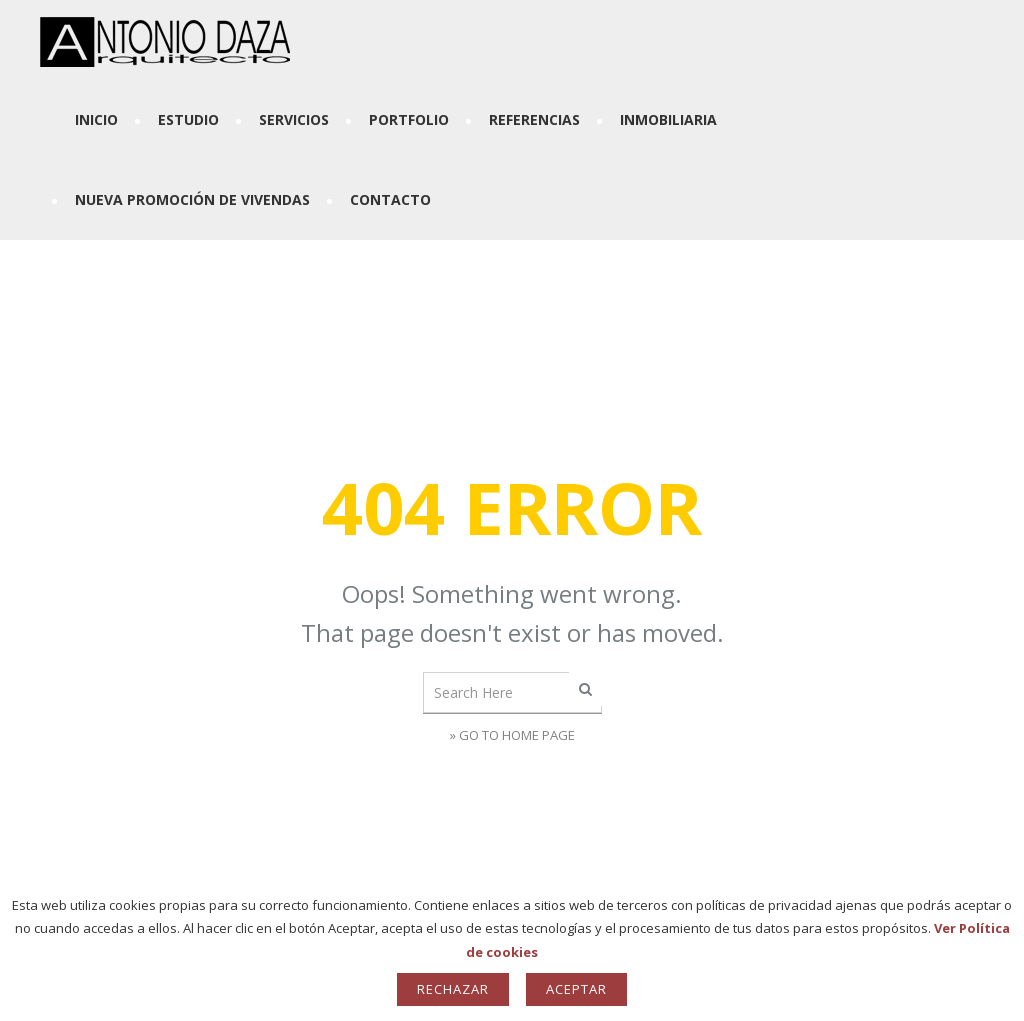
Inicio (96, 120)
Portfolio (409, 120)
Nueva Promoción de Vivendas (192, 200)
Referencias (534, 120)
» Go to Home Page (512, 735)
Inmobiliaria (668, 120)
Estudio (188, 120)
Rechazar (453, 989)
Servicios (294, 120)
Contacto (390, 200)
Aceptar (576, 989)
